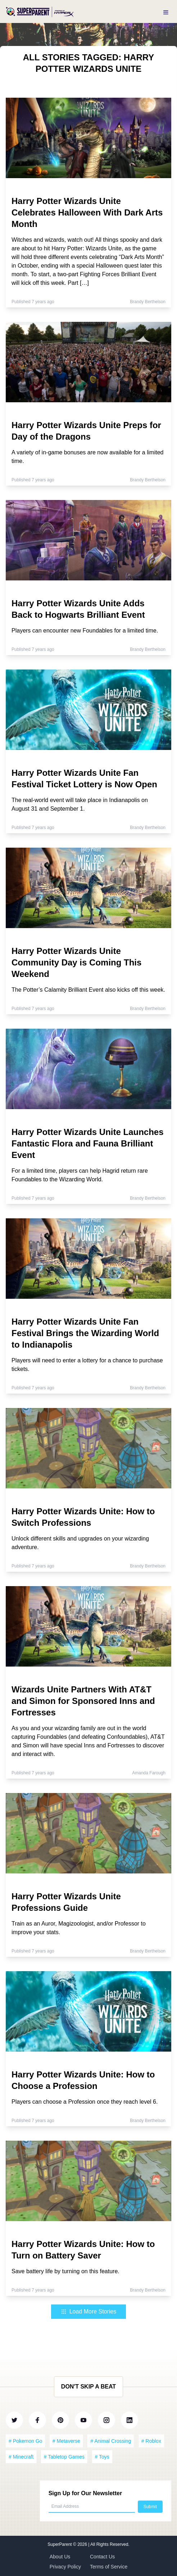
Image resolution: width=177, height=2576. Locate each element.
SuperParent (60, 2544)
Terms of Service (108, 2567)
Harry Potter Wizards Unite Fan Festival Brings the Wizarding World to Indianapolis (85, 1333)
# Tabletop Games (64, 2457)
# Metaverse (66, 2441)
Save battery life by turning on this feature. (65, 2271)
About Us (60, 2556)
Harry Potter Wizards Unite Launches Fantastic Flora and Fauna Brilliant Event (88, 1143)
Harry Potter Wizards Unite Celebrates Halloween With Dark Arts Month (87, 212)
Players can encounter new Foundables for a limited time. (85, 630)
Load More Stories (89, 2311)
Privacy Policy (65, 2567)
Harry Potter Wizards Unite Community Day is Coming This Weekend (76, 962)
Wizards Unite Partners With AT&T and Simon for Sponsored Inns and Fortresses (83, 1701)
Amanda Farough (148, 1772)
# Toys (102, 2457)
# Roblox (151, 2441)
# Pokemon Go (25, 2441)
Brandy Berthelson (147, 301)
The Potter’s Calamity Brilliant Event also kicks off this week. (88, 990)
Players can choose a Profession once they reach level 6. (85, 2102)
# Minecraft (21, 2457)
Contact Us (102, 2556)
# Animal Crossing (110, 2441)
